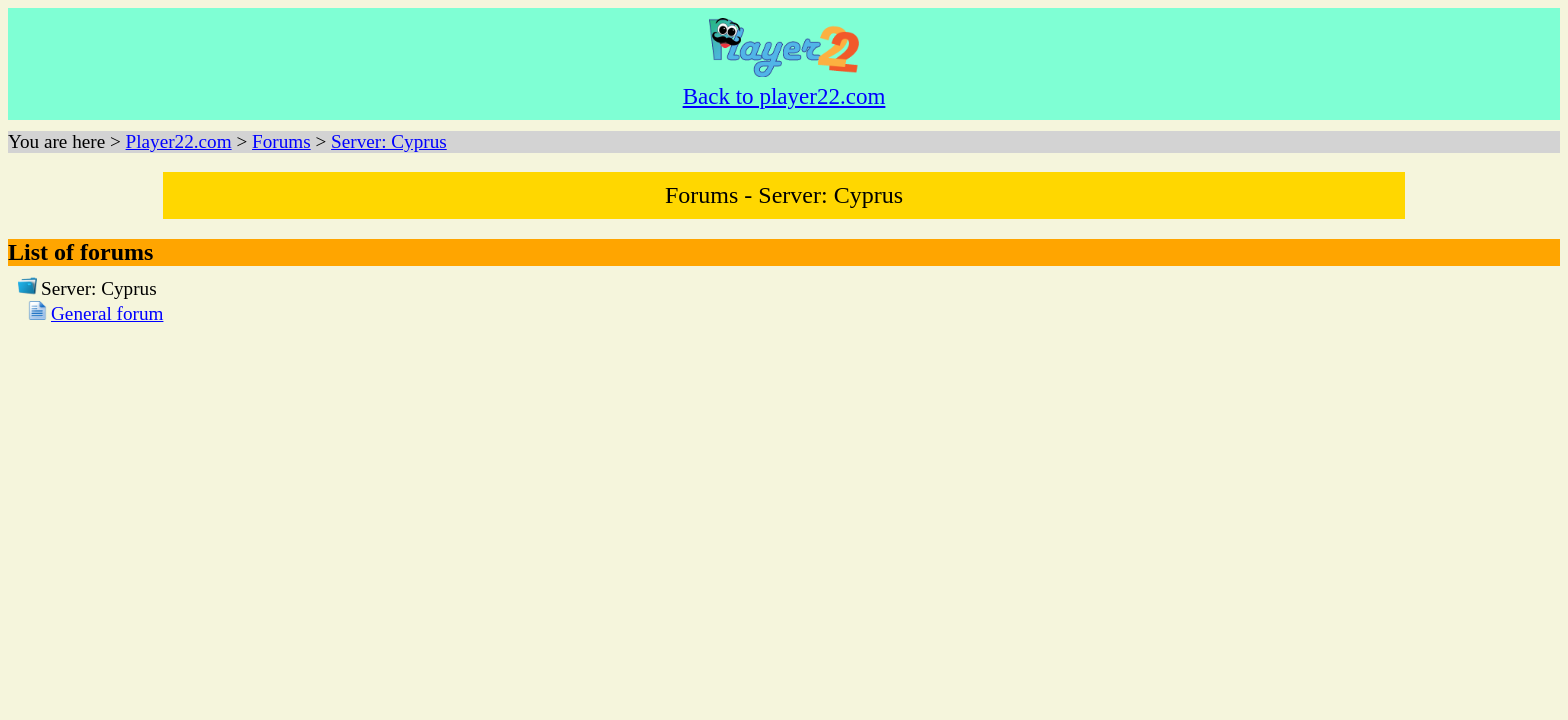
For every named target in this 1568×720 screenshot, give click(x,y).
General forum (107, 313)
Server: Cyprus (389, 141)
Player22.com (179, 141)
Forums (281, 141)
